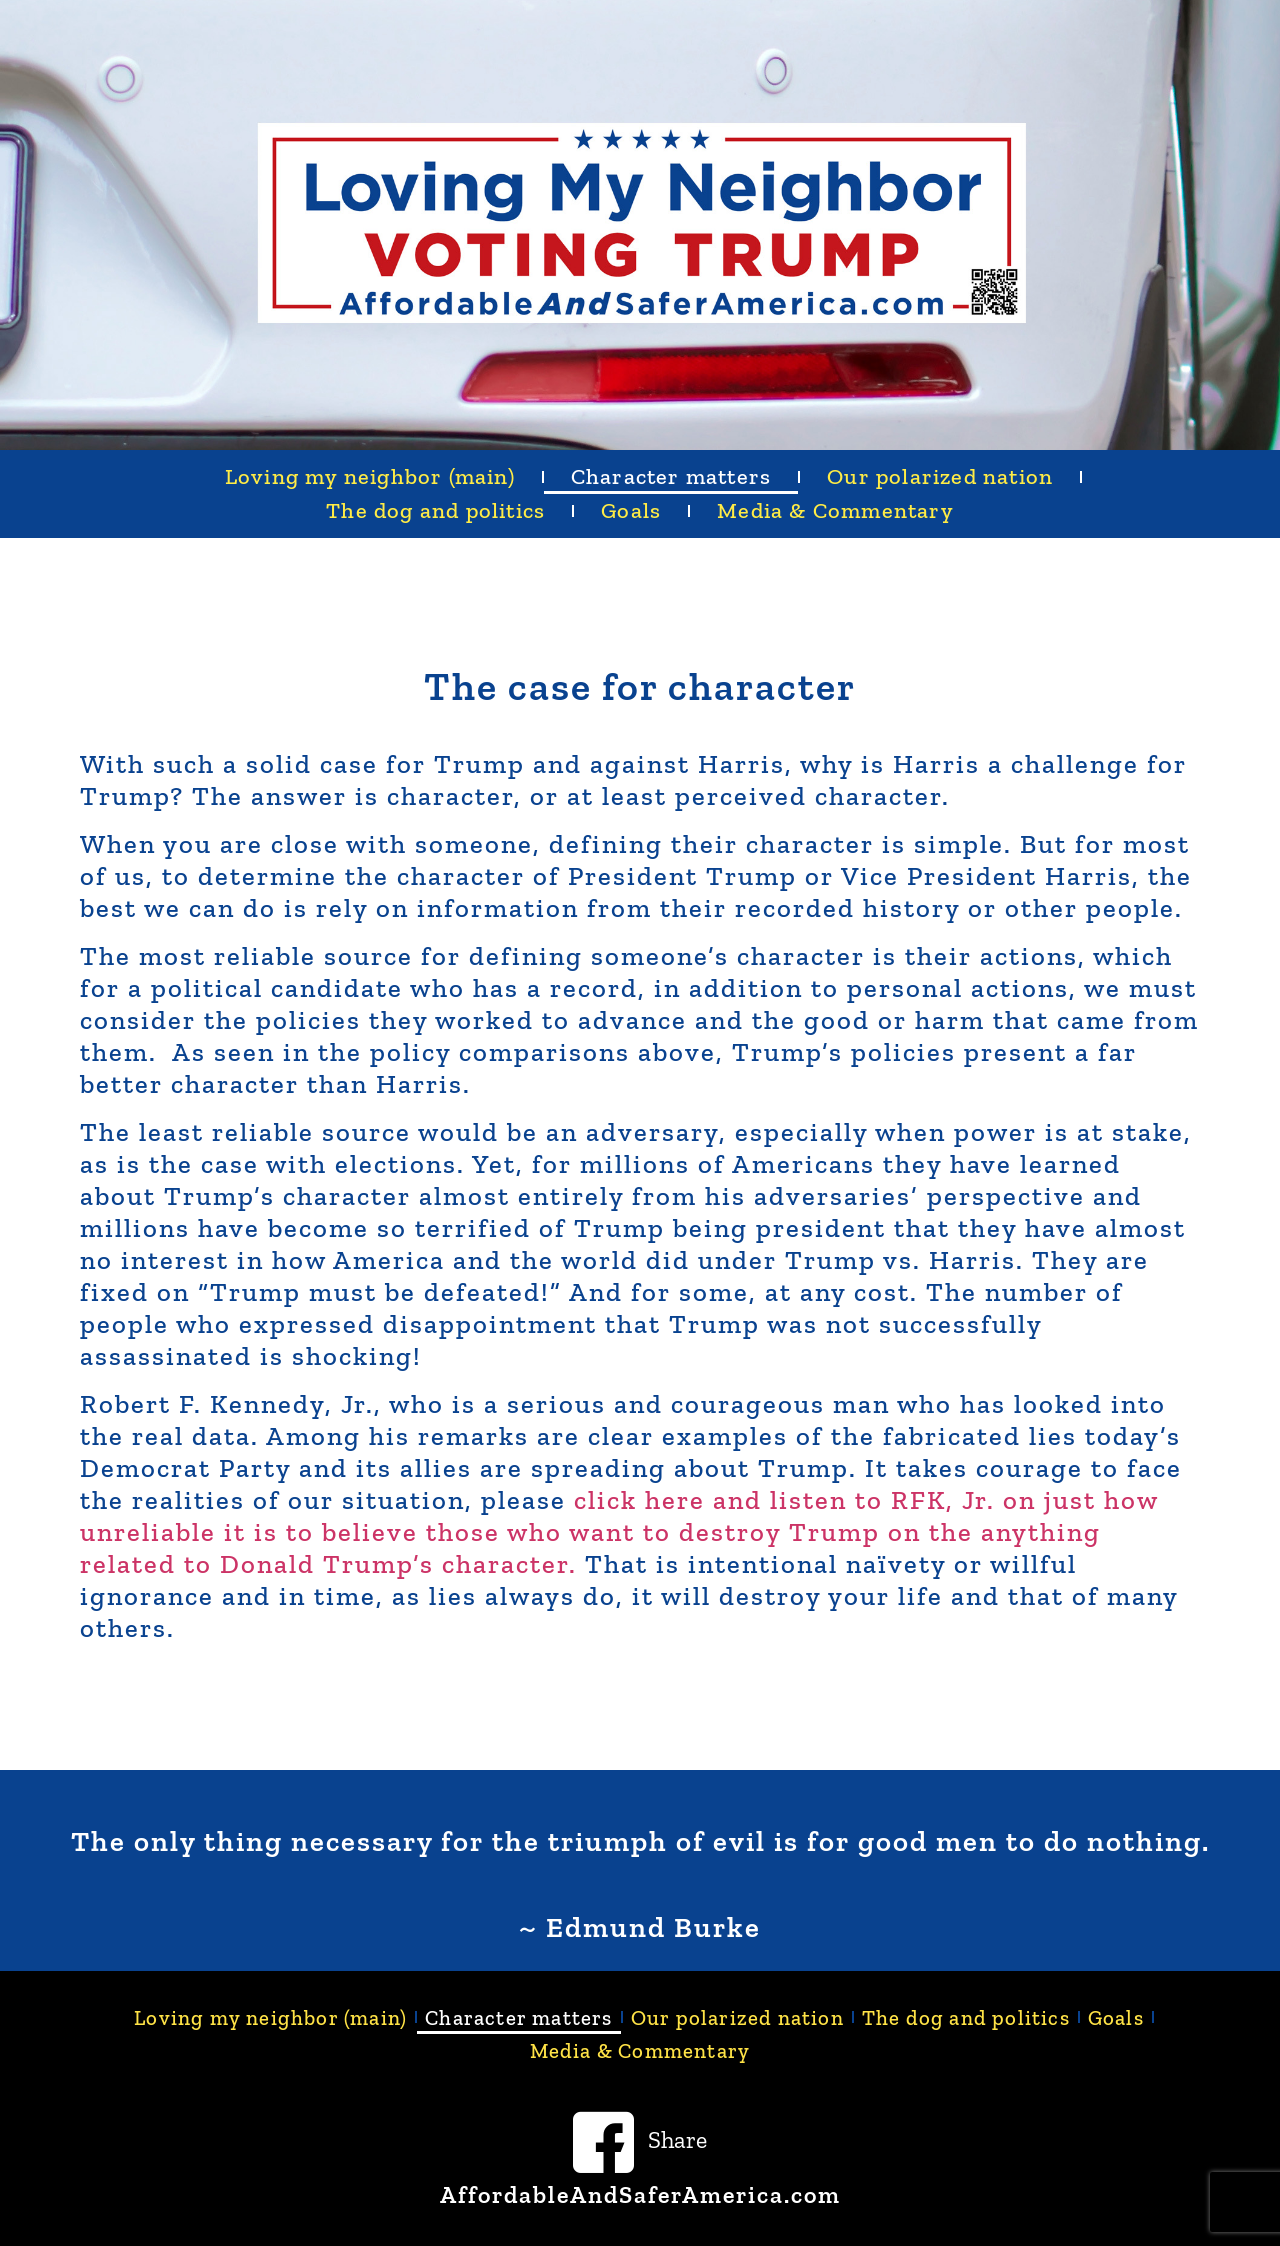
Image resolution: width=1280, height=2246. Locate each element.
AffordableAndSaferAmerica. (615, 2194)
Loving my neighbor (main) (370, 476)
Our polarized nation (940, 476)
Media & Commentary (835, 510)
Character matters (671, 476)
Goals (631, 510)
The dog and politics (435, 510)
